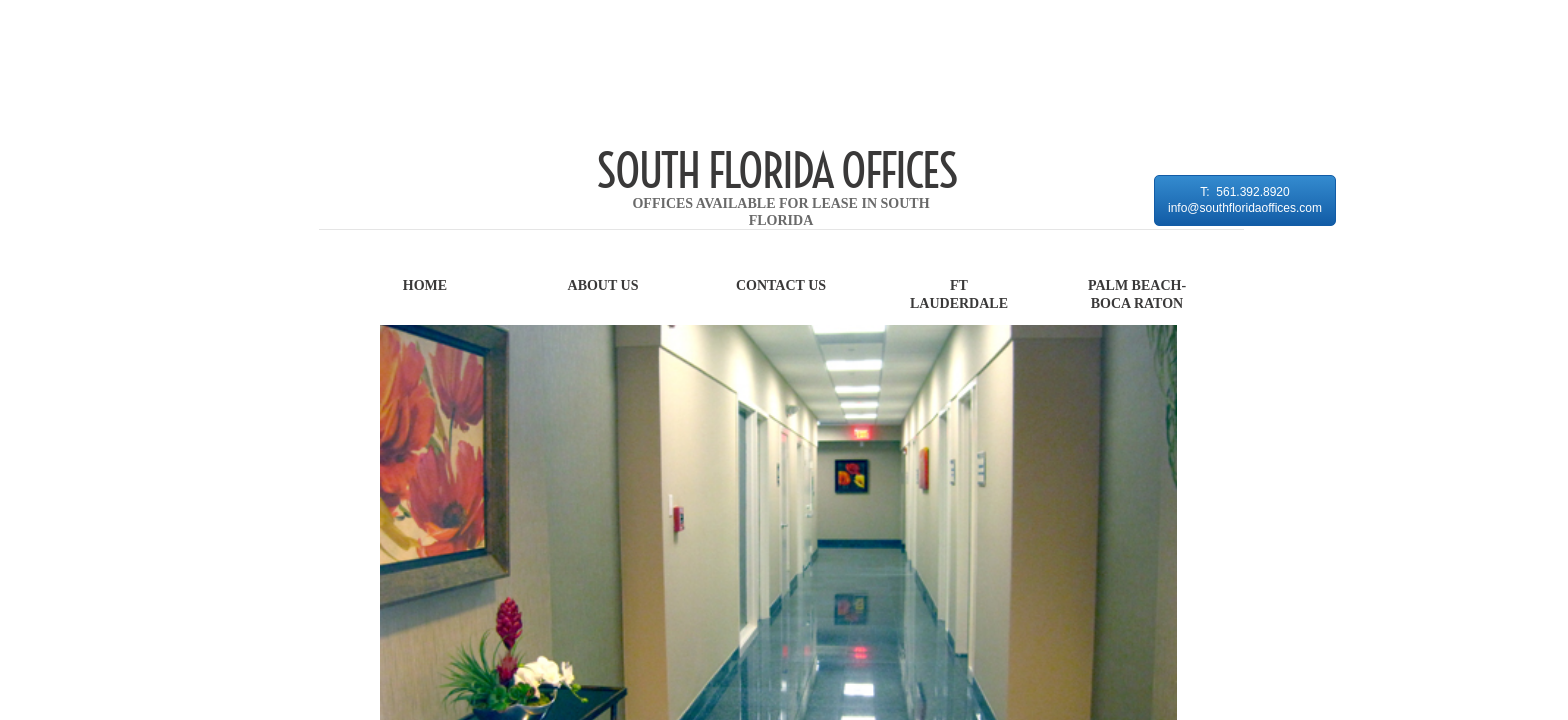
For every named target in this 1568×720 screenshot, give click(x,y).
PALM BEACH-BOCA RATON (1137, 294)
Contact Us (781, 285)
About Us (603, 285)
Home (425, 285)
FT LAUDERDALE (959, 294)
